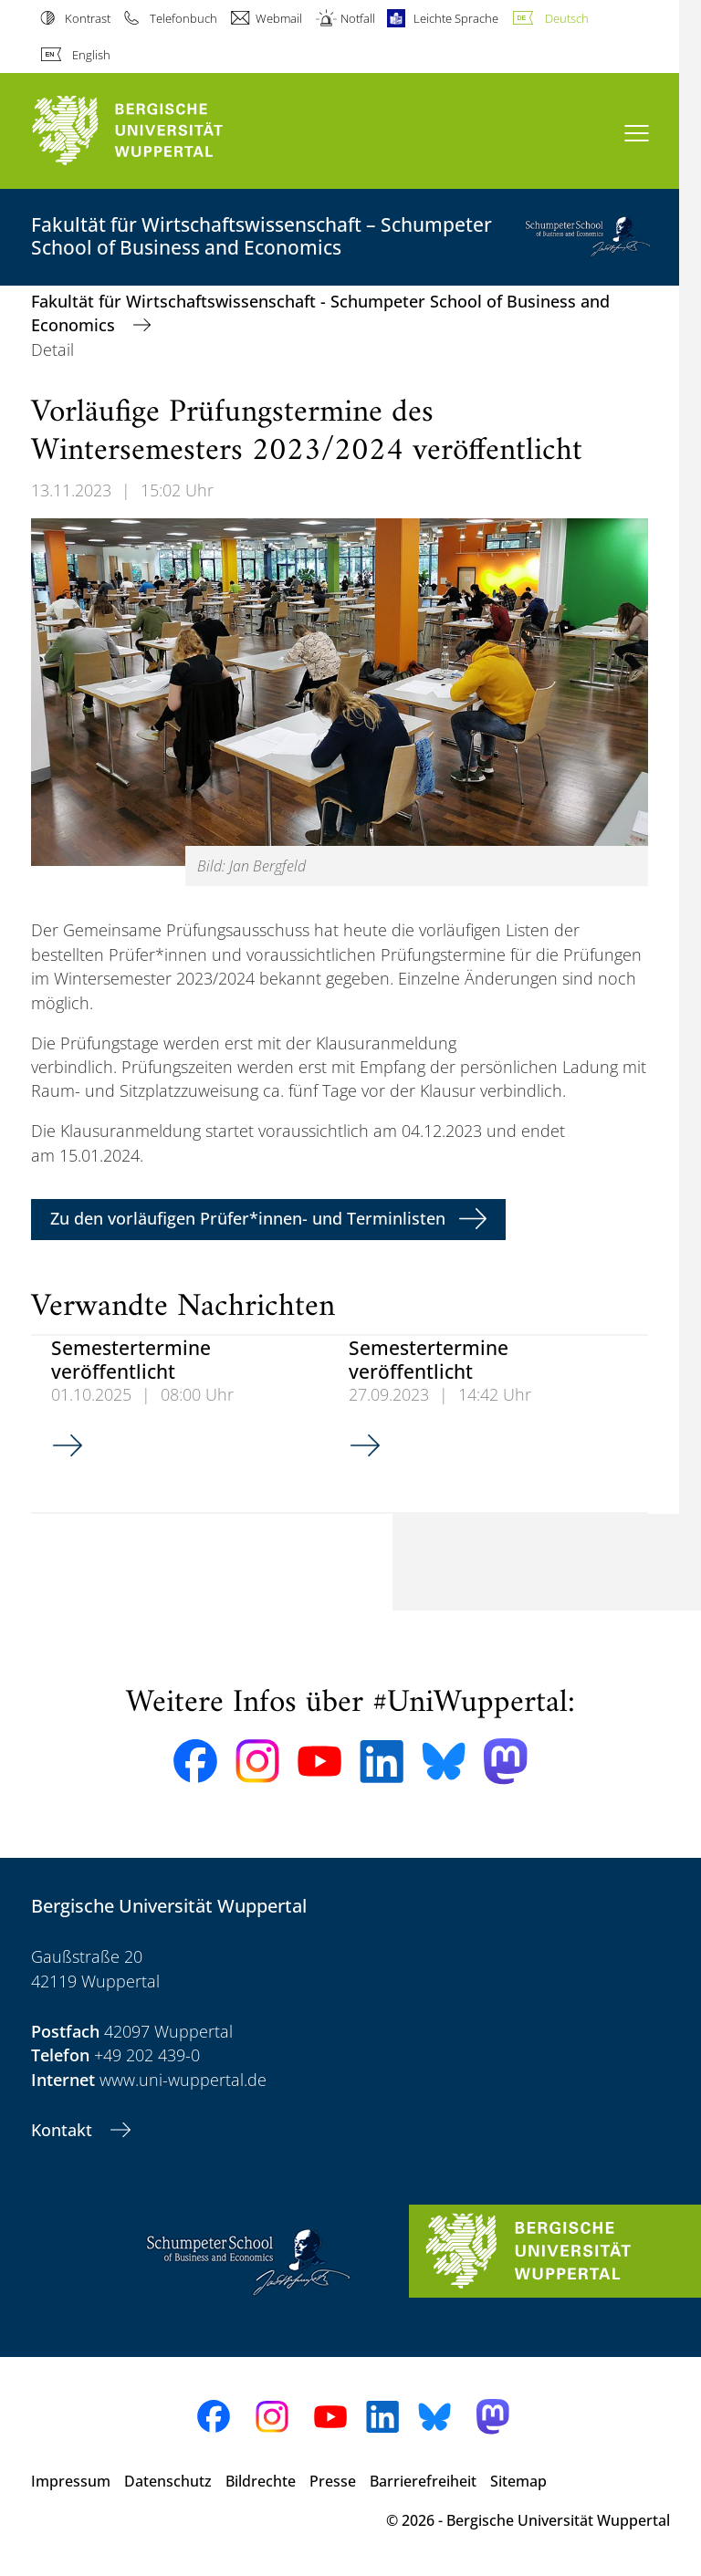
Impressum (70, 2481)
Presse (332, 2481)
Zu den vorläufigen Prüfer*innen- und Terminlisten (247, 1218)
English (91, 55)
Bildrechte (260, 2481)
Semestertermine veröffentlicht (131, 1358)
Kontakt (64, 2130)
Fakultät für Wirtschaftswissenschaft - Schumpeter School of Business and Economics (320, 313)
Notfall (357, 18)
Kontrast (87, 18)
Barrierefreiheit (423, 2481)
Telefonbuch (183, 18)
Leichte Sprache (455, 18)
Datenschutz (168, 2481)
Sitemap (518, 2481)
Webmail (279, 18)
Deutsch (567, 18)
